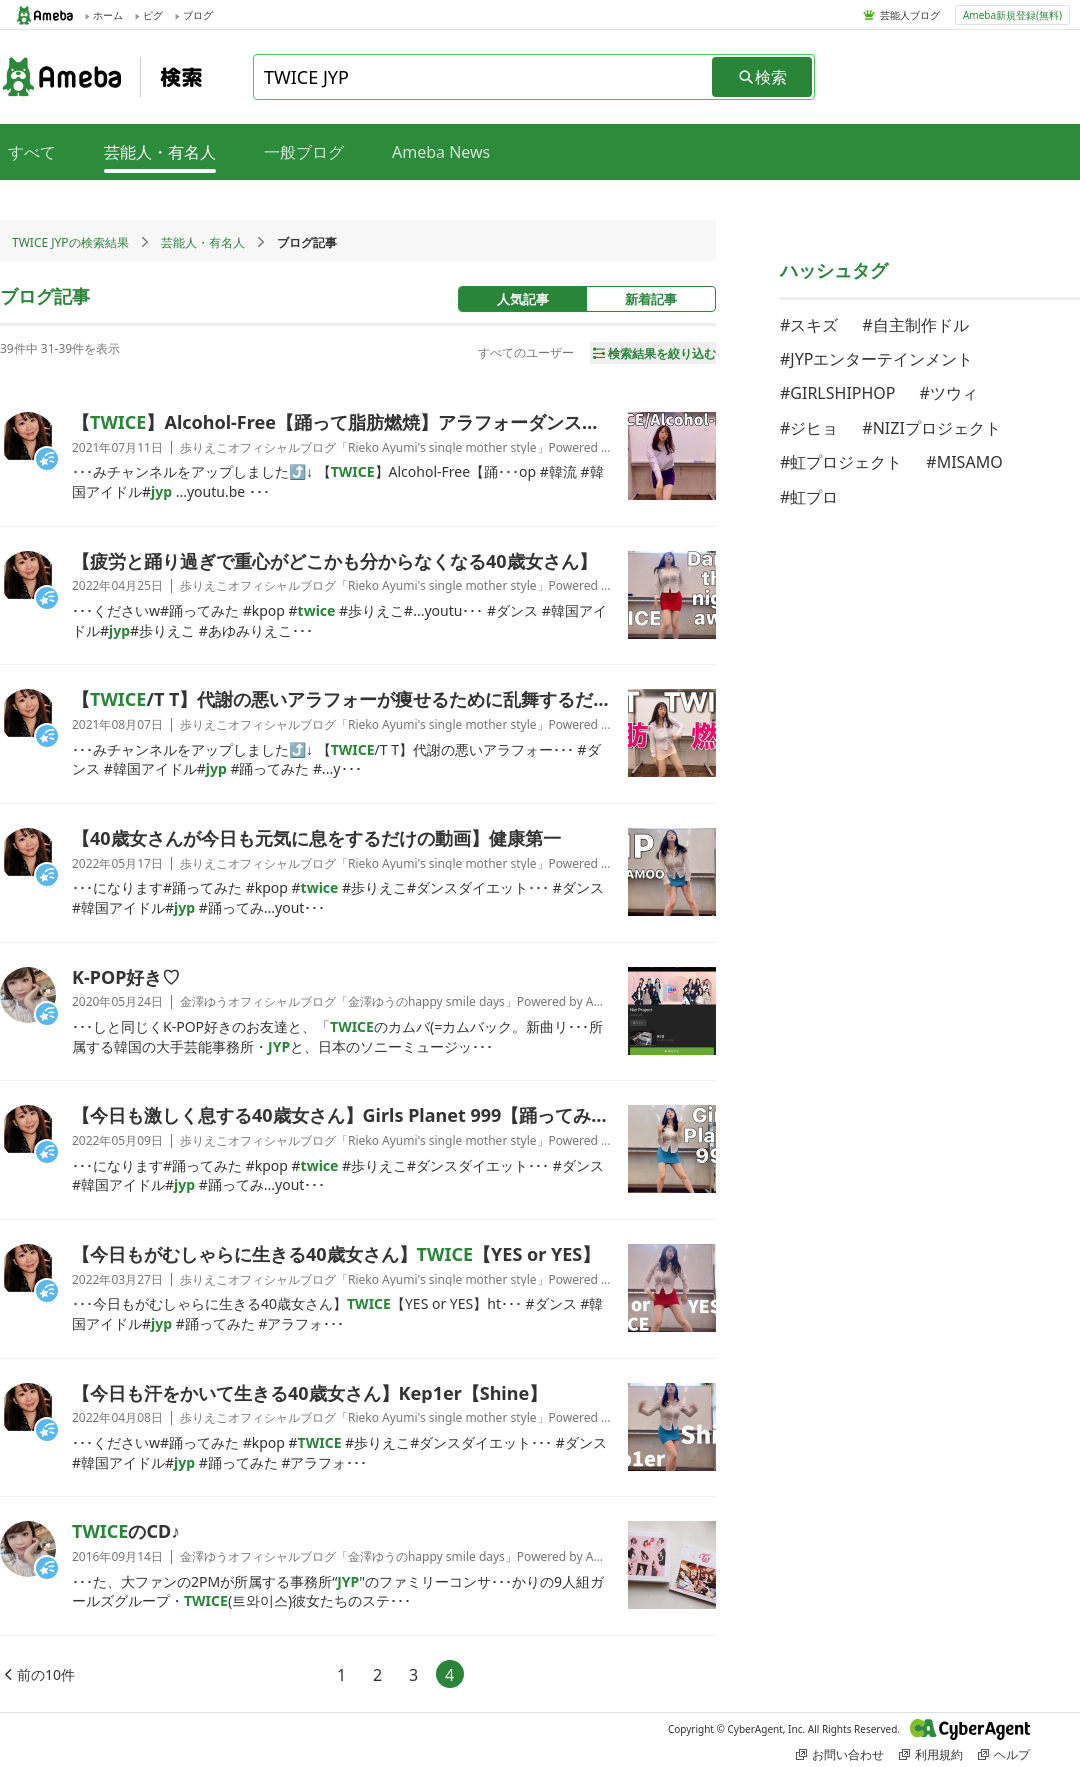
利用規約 (931, 1754)
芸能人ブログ (910, 15)
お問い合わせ (840, 1754)
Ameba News (441, 152)
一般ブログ (304, 152)
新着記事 (651, 299)
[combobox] (484, 77)
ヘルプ (1004, 1754)
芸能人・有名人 (203, 242)
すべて (32, 152)
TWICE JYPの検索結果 (70, 242)
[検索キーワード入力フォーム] (484, 77)
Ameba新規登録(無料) (1012, 15)
